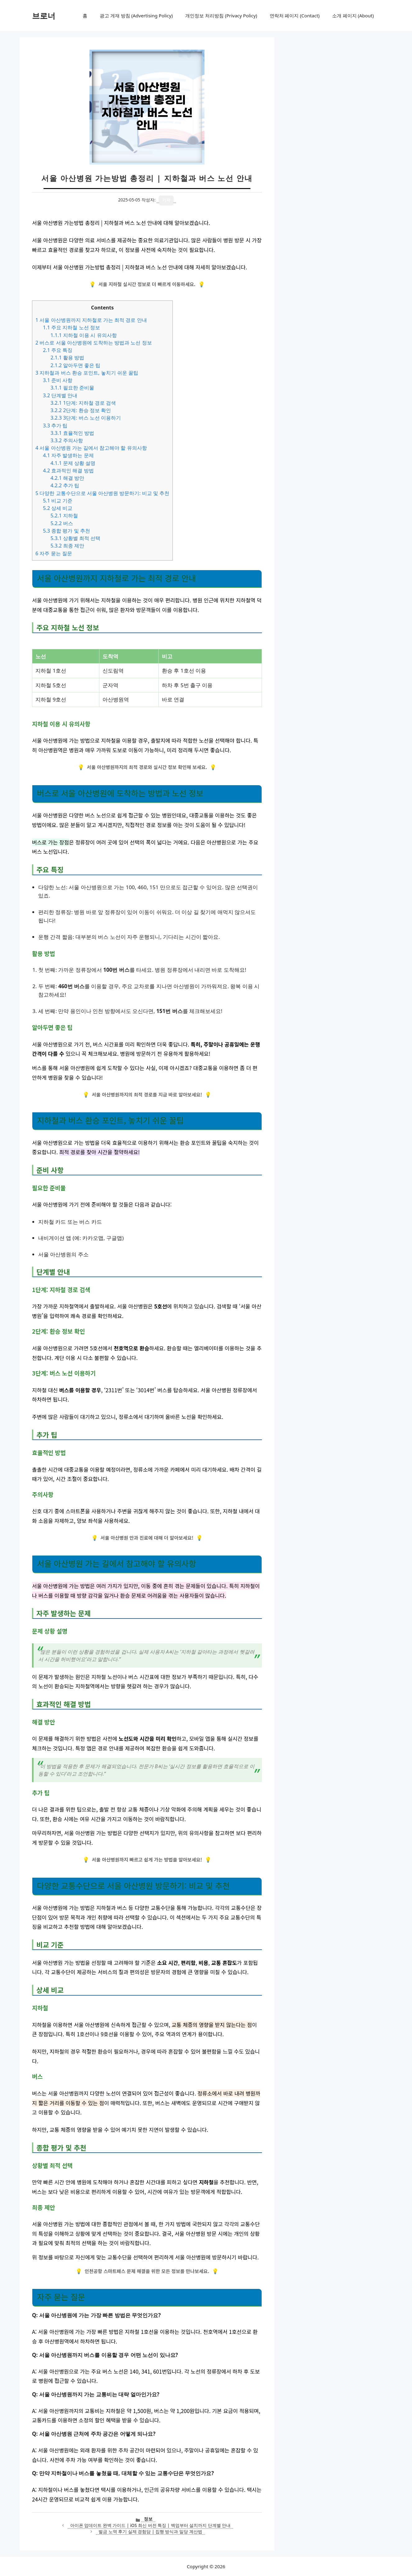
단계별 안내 (60, 395)
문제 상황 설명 (72, 463)
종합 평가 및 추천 (66, 530)
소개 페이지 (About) (353, 15)
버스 (61, 523)
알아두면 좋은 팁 (75, 365)
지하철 (64, 515)
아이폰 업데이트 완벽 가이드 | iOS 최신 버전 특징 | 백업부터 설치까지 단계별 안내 (150, 2525)
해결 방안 (67, 478)
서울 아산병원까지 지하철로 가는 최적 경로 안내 (91, 320)
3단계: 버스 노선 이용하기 (85, 417)
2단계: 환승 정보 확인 (80, 410)
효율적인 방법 (72, 433)
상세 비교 (57, 508)
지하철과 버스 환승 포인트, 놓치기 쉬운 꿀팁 (86, 372)
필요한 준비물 (72, 387)
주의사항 (66, 440)
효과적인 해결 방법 (68, 470)
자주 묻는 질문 (53, 553)
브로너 (43, 15)
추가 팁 (55, 425)
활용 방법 (67, 357)
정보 (148, 2519)
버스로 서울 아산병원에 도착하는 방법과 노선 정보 (93, 342)
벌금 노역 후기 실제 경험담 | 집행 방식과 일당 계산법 (150, 2531)
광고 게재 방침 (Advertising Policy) (136, 15)
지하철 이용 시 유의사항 (83, 335)
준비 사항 (57, 380)
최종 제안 (67, 545)
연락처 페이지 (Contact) (295, 15)
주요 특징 (57, 350)
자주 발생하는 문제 (68, 455)
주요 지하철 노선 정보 (71, 327)
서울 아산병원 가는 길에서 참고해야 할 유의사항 (91, 447)
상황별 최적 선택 (75, 538)
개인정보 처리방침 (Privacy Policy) (221, 15)
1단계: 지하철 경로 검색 (83, 402)
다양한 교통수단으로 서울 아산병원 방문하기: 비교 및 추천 (102, 493)
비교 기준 (57, 500)
